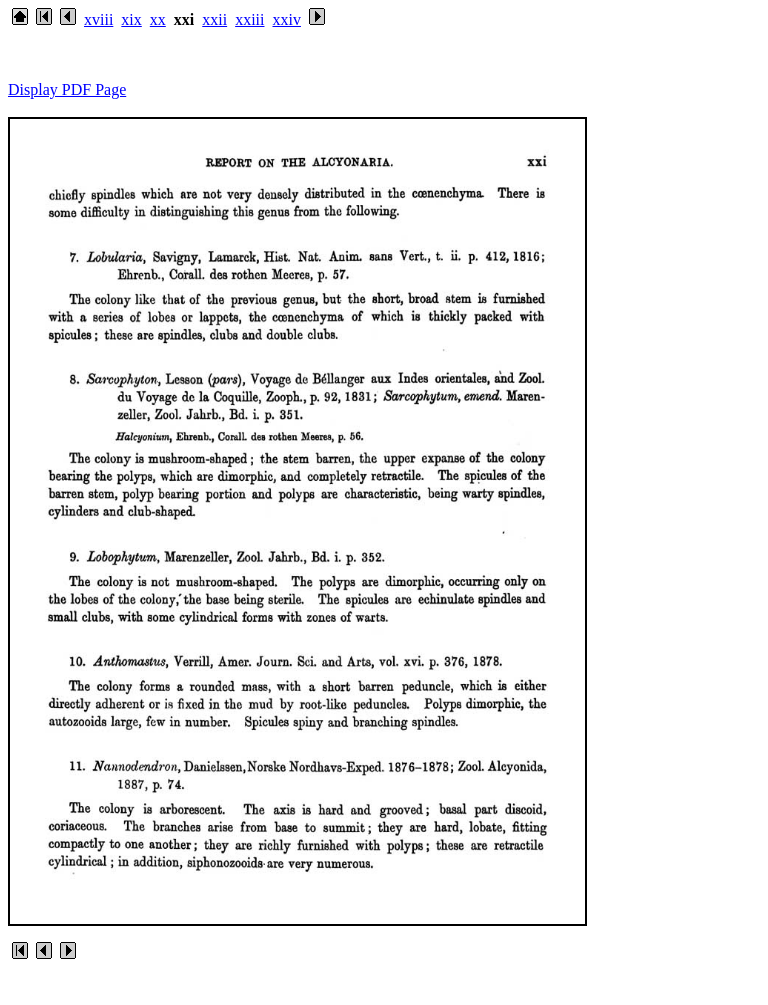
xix (131, 19)
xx (158, 19)
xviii (98, 19)
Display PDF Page (67, 89)
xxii (214, 19)
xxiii (249, 19)
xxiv (286, 19)
